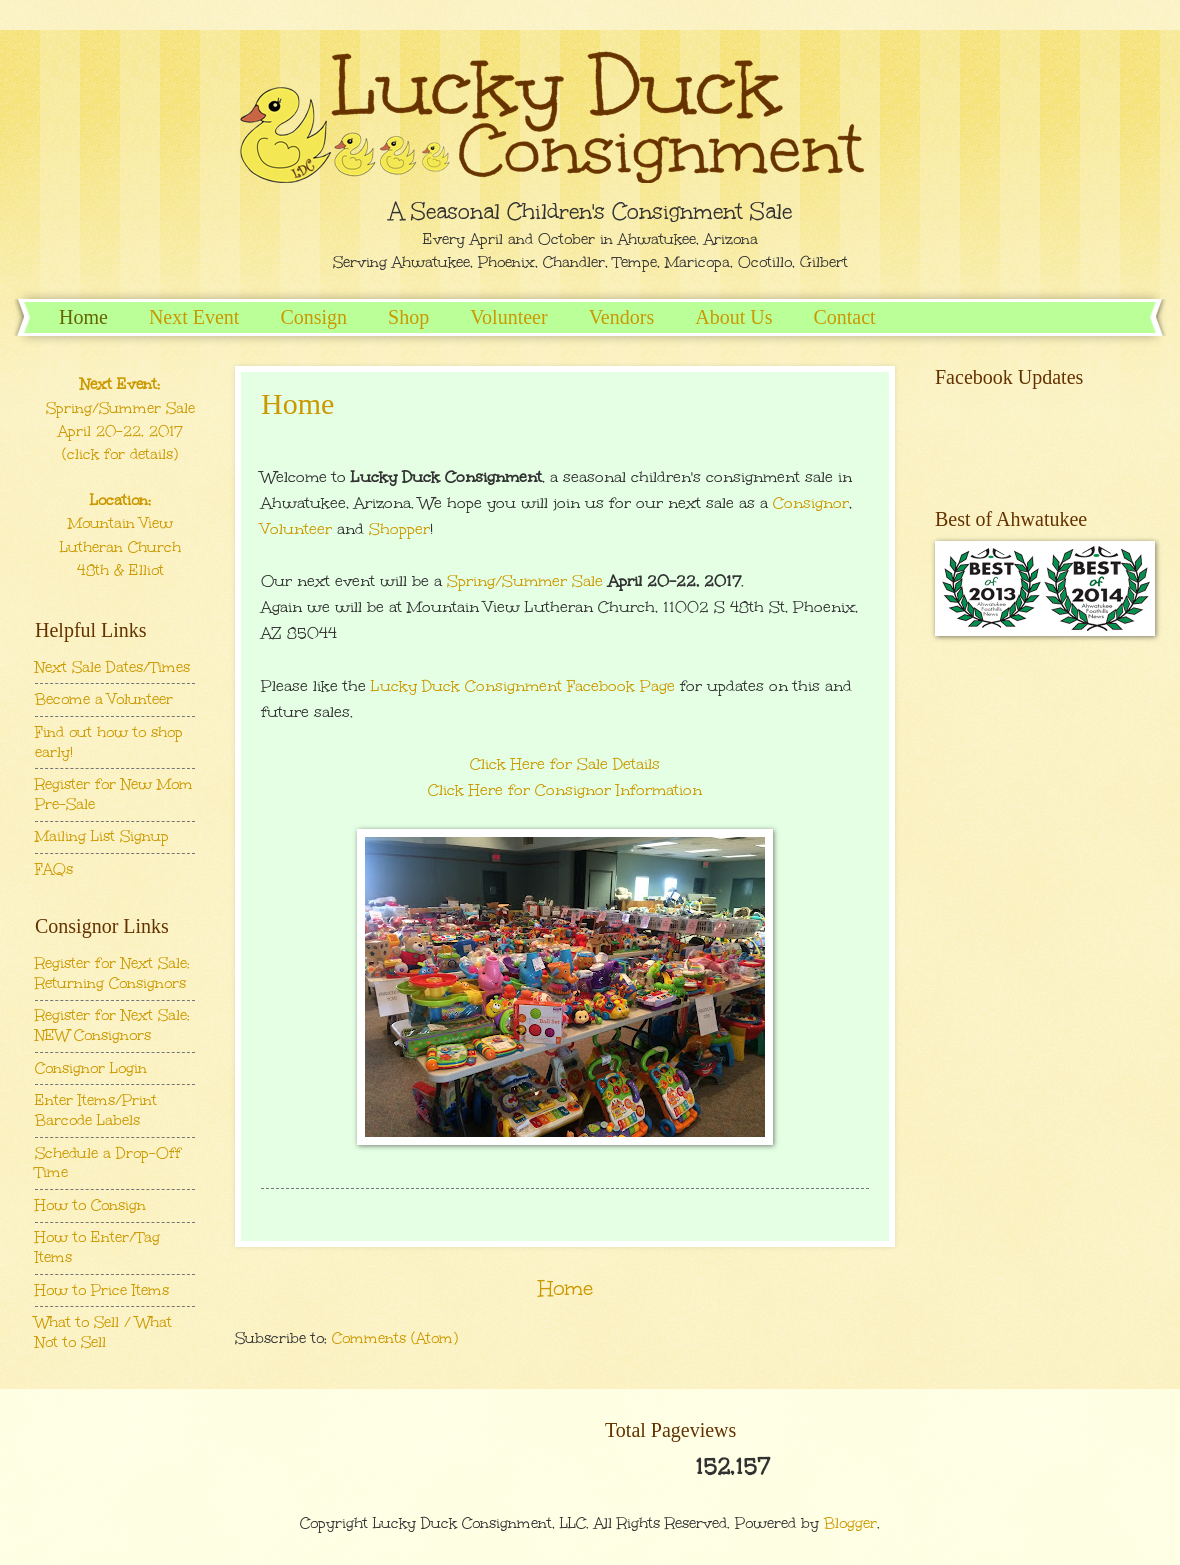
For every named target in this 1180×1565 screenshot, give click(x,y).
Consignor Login (91, 1068)
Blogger (850, 1523)
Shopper (399, 528)
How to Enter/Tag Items (97, 1247)
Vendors (622, 317)
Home (83, 317)
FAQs (54, 869)
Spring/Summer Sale (525, 580)
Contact (844, 317)
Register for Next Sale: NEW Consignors (112, 1025)
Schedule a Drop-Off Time (108, 1163)
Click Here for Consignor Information (565, 789)
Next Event (194, 317)
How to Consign (90, 1205)
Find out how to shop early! (109, 742)
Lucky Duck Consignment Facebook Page (523, 685)
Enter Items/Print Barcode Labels (96, 1110)
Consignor (811, 502)
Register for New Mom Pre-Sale (114, 794)
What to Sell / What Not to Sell (103, 1332)
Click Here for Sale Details (565, 763)
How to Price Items (102, 1290)
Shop (408, 317)
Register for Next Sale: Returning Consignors (112, 973)
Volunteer (508, 317)
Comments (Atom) (395, 1338)
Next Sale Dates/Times (112, 667)
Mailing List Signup (102, 836)
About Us (733, 317)
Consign (313, 317)
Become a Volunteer (104, 699)
